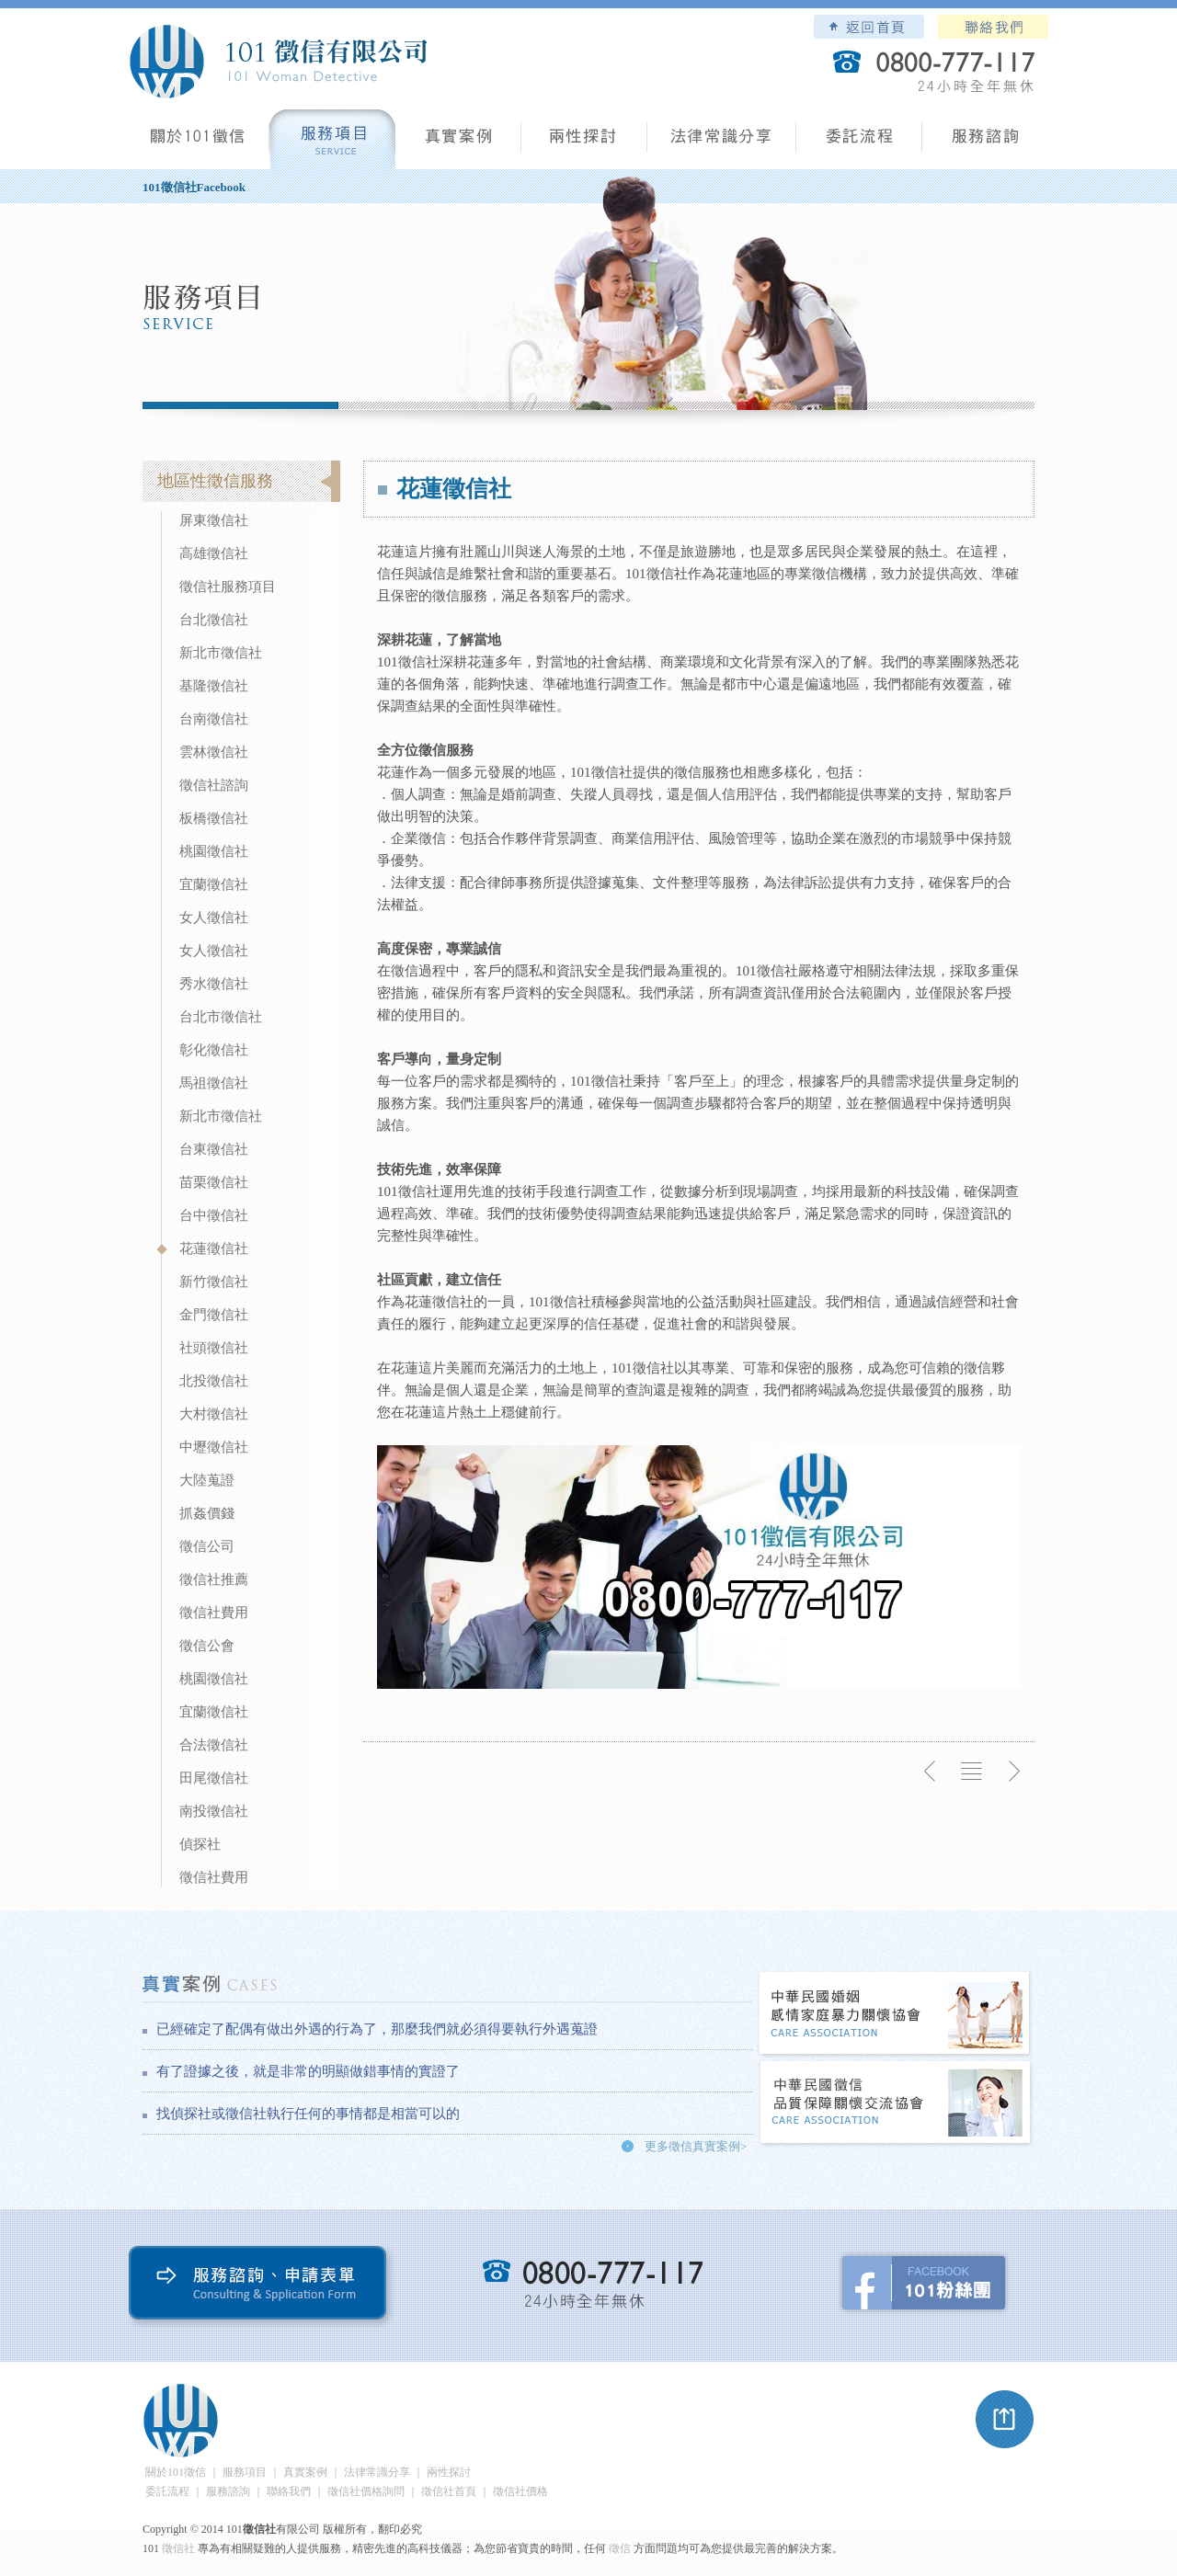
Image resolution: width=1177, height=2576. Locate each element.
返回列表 (972, 1771)
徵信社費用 (213, 1612)
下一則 (1013, 1771)
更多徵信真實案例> (696, 2146)
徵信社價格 (520, 2491)
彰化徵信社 (213, 1050)
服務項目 (332, 142)
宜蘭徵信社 (213, 884)
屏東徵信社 (213, 520)
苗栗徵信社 (213, 1182)
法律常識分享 (721, 142)
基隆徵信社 (213, 685)
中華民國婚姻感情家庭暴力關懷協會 (895, 2014)
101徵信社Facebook (194, 187)
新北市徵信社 (220, 652)
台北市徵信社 (220, 1016)
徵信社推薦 (213, 1579)
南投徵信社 (213, 1811)
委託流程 (859, 142)
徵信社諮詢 (213, 785)
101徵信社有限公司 (278, 61)
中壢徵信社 (213, 1447)
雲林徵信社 (213, 752)
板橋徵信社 (213, 818)
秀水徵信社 (213, 983)
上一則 (930, 1771)
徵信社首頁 (448, 2491)
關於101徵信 (175, 2472)
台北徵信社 (213, 619)
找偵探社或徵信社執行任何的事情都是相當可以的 (308, 2113)
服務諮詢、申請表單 (261, 2287)
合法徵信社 (213, 1745)
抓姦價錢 (206, 1513)
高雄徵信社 (213, 553)
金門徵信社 (213, 1314)
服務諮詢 (985, 142)
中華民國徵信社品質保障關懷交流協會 (895, 2104)
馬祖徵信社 (213, 1083)
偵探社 (200, 1844)
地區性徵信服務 (215, 481)
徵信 (620, 2548)
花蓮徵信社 (213, 1248)
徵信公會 (206, 1645)
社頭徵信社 (213, 1347)
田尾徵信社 (213, 1778)
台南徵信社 (213, 719)
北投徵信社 (213, 1380)
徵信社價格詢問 (366, 2491)
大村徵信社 (213, 1414)
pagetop (1005, 2419)
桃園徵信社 (213, 851)
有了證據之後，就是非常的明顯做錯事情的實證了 (308, 2071)
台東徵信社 (213, 1149)
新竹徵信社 (213, 1281)
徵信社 (178, 2548)
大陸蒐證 (206, 1480)
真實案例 (458, 142)
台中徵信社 (213, 1215)
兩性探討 (584, 142)
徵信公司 (206, 1546)
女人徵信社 (213, 917)
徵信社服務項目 (227, 586)
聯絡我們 (993, 27)
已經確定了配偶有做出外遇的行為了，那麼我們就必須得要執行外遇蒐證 (377, 2029)
